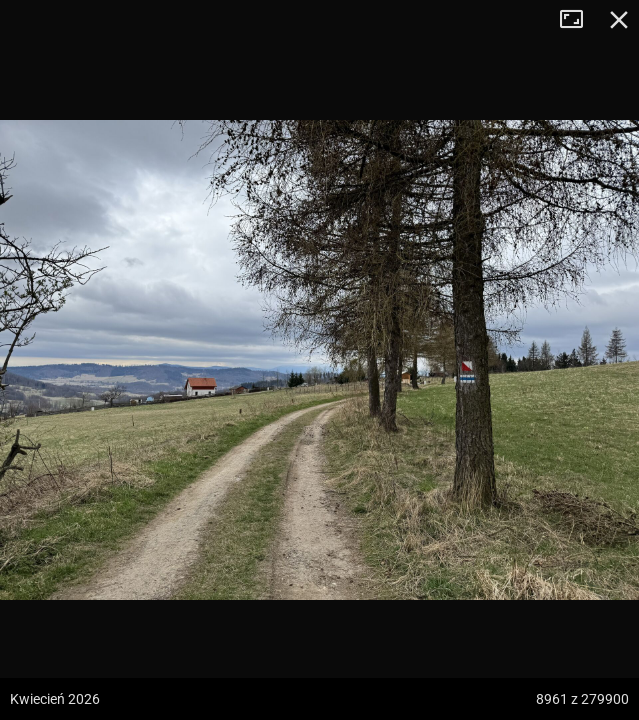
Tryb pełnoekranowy (579, 20)
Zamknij (619, 20)
